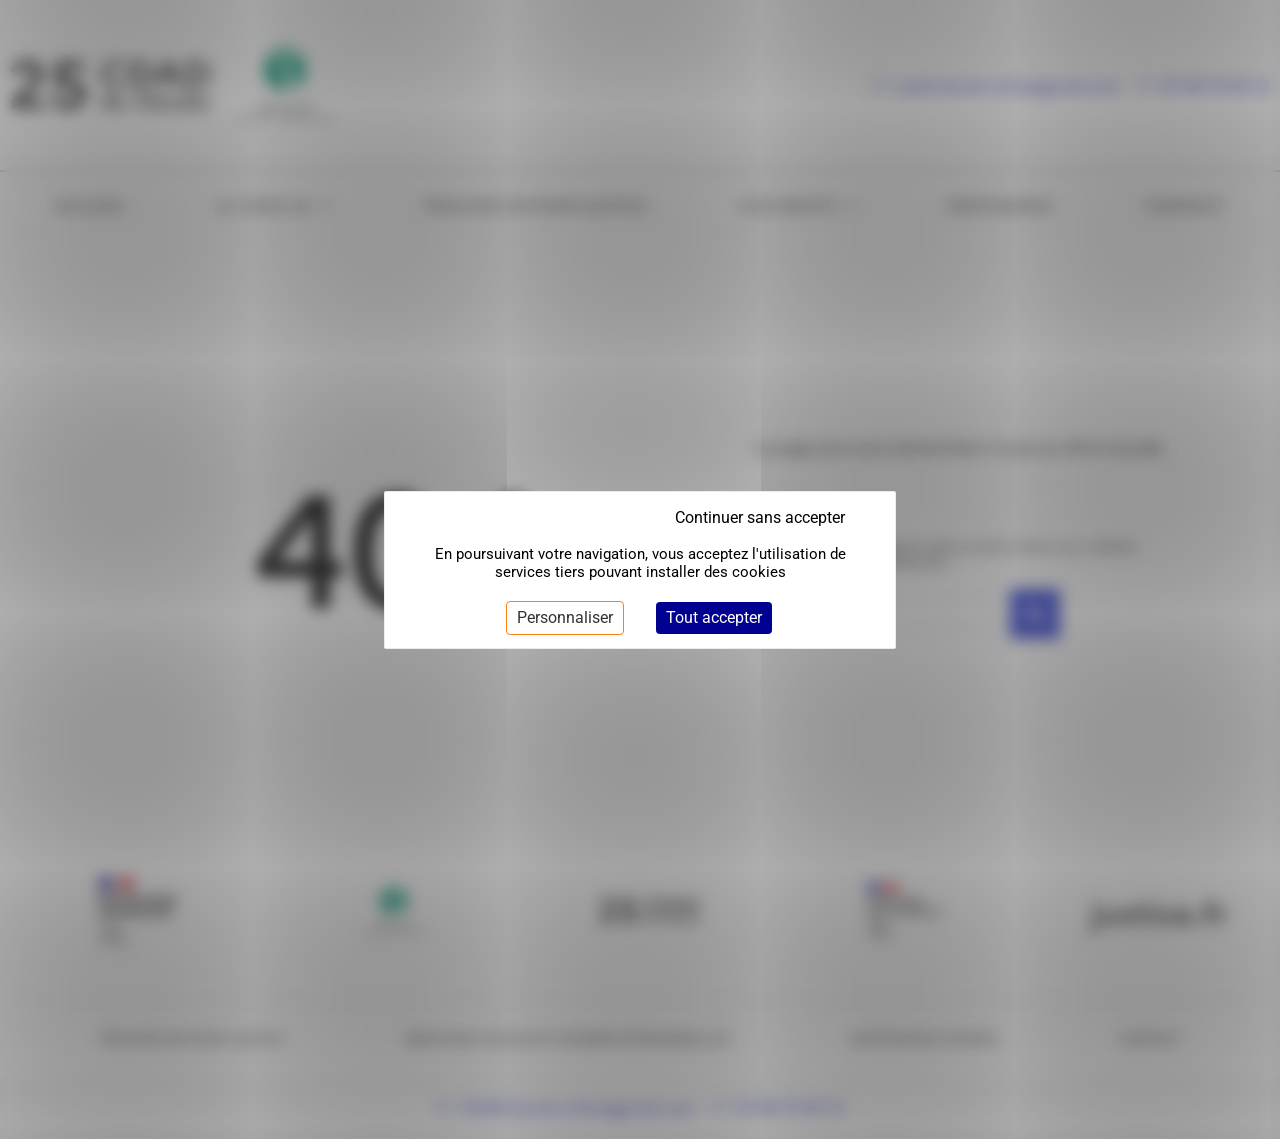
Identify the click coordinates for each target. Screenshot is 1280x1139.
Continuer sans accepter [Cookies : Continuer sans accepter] (760, 517)
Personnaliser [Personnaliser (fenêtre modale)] (565, 617)
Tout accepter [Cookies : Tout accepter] (714, 617)
